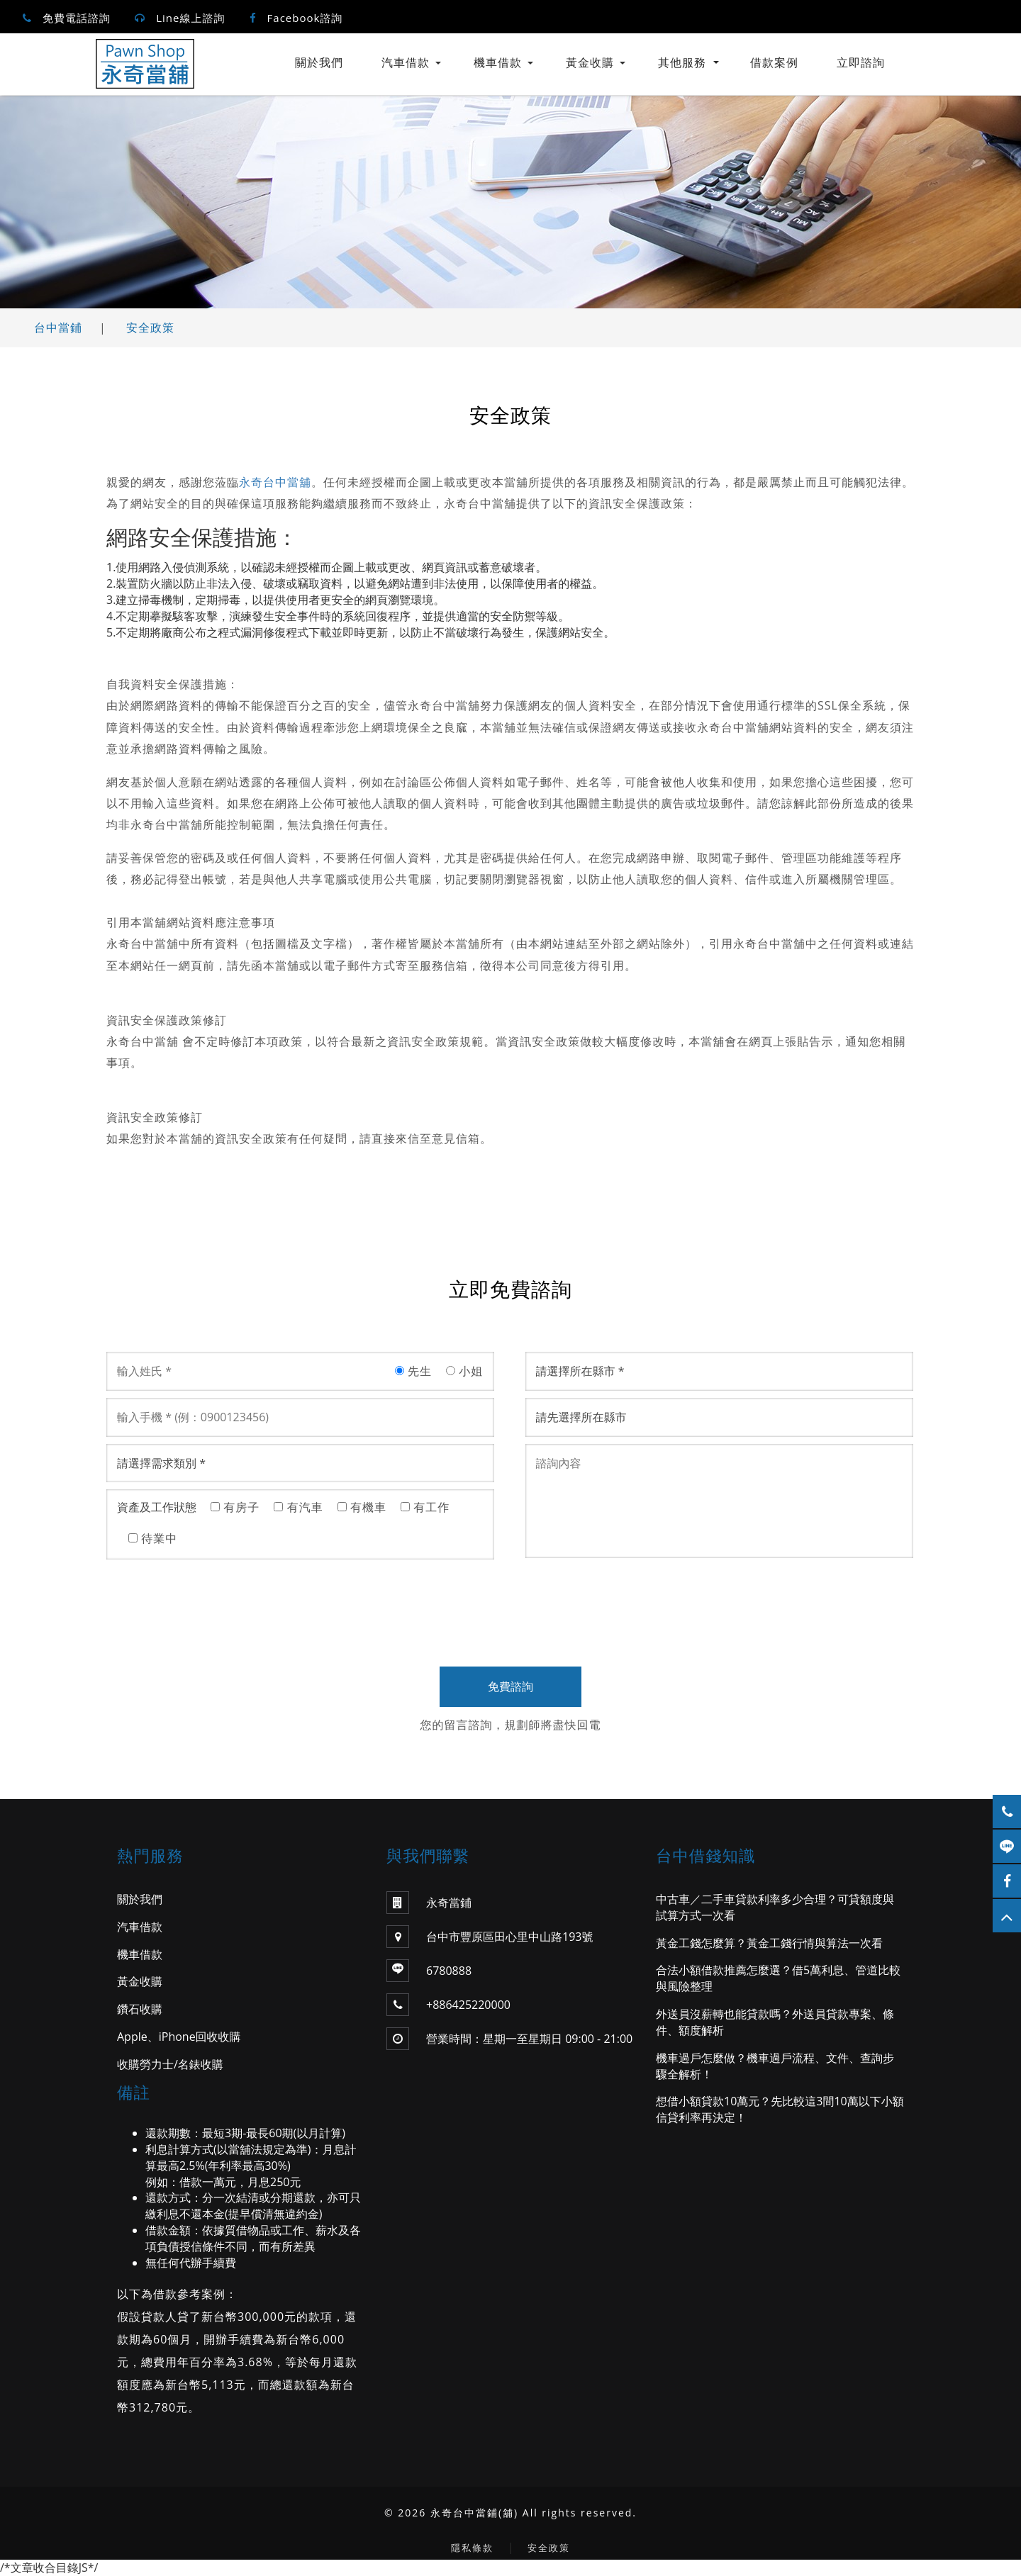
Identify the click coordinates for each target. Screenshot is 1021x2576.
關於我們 (319, 62)
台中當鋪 (58, 327)
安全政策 (150, 327)
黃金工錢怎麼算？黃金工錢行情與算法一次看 (769, 1943)
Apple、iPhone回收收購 (179, 2036)
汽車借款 (405, 62)
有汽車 (298, 1507)
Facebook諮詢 (305, 18)
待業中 (152, 1538)
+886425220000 (468, 2004)
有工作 (425, 1507)
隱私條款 (472, 2547)
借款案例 (774, 62)
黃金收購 (590, 62)
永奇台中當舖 (275, 482)
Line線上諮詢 (190, 18)
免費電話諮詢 (77, 18)
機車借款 (498, 62)
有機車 (361, 1507)
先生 (413, 1371)
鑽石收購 (139, 2009)
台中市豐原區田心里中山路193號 (489, 1936)
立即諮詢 (861, 62)
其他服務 (688, 62)
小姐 (464, 1371)
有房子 (235, 1507)
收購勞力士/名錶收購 (170, 2064)
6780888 (449, 1970)
